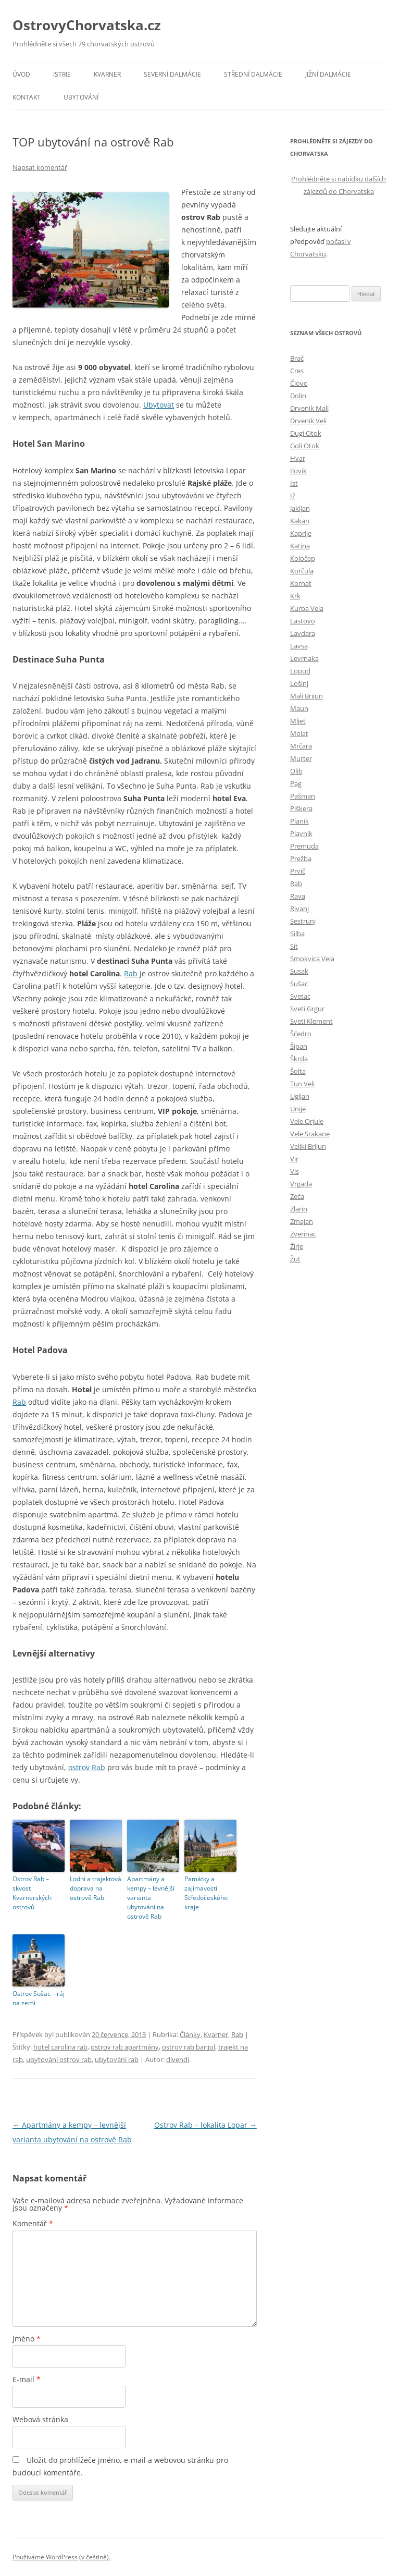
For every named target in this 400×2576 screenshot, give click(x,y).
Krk (295, 595)
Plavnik (301, 833)
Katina (300, 545)
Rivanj (299, 908)
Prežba (300, 858)
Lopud (300, 671)
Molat (299, 733)
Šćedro (300, 1033)
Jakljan (300, 508)
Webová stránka (40, 2419)
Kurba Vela (306, 608)
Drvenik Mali (309, 408)
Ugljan (299, 1096)
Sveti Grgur (307, 1008)
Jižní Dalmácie (328, 74)
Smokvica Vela (312, 958)
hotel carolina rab (60, 2047)
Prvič (297, 871)
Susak (299, 971)
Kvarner (107, 74)
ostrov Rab (86, 1767)
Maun (299, 708)
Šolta (298, 1071)
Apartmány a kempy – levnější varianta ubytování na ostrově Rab (150, 1897)
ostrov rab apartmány (125, 2047)
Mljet (298, 721)
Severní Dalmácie (172, 74)
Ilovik (298, 470)
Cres (297, 370)
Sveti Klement (311, 1021)
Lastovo (302, 620)
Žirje (296, 1246)
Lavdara (302, 633)
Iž (292, 495)
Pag (296, 783)
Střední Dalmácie (253, 74)
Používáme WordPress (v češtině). (61, 2557)
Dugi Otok (305, 433)
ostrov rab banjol (188, 2047)
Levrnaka (304, 658)
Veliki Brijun (308, 1146)
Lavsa (299, 646)
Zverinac (303, 1233)
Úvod (21, 74)
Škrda (299, 1058)
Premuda (304, 846)
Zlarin (298, 1208)
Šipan (298, 1046)
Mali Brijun (306, 696)
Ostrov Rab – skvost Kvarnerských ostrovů (32, 1892)
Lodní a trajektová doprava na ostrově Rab (95, 1888)
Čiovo (299, 383)
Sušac (299, 983)
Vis (294, 1171)
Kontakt (26, 97)
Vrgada (301, 1183)
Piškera (301, 808)
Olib (296, 771)
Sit (294, 946)
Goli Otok (304, 445)
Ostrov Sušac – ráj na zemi (38, 1998)
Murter (301, 758)
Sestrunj (303, 921)
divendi (177, 2059)
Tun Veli (302, 1083)
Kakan (299, 520)
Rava (297, 896)
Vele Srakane (310, 1133)
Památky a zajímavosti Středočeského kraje (206, 1892)
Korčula (302, 570)
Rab (131, 973)
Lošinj (299, 683)
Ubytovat (158, 405)
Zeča (297, 1196)
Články (190, 2034)
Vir (294, 1158)
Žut (295, 1259)
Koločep (302, 558)
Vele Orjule (306, 1121)
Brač (297, 358)
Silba (297, 933)
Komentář (32, 2223)
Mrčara (301, 746)
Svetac (300, 996)
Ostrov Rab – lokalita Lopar (205, 2125)
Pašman (302, 796)
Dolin (298, 395)
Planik (299, 821)
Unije (298, 1108)
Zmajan (301, 1221)
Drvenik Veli (308, 420)
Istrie (62, 74)
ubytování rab (117, 2059)
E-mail (26, 2379)
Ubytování (81, 97)
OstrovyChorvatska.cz (86, 25)
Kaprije (300, 533)
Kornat (300, 583)
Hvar (297, 458)
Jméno (26, 2339)
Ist (294, 483)
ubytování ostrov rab (59, 2059)
